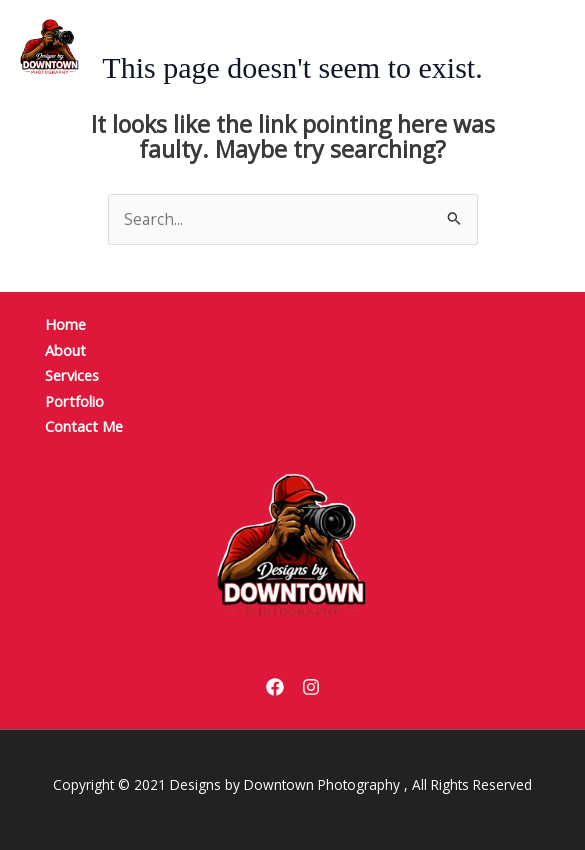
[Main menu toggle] (521, 46)
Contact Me (84, 426)
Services (72, 375)
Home (65, 324)
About (65, 350)
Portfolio (74, 401)
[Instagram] (311, 687)
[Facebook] (275, 687)
